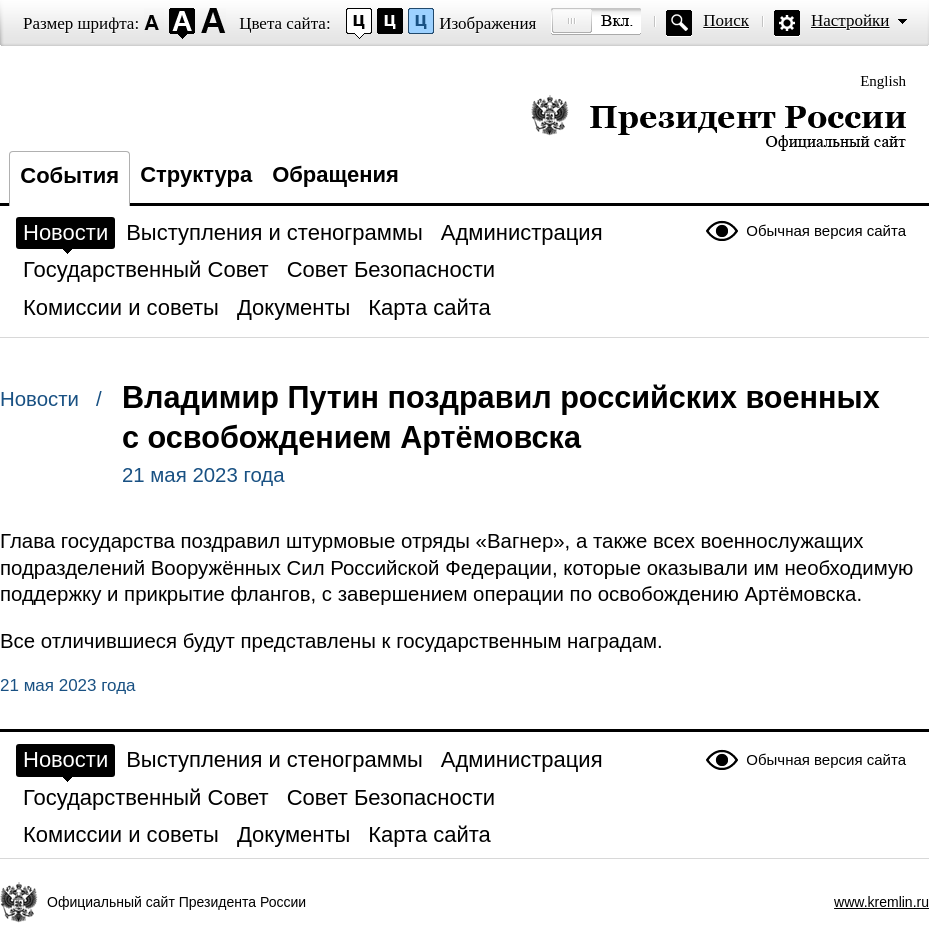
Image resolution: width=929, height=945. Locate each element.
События (69, 175)
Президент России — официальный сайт (718, 122)
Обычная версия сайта (826, 230)
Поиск (726, 20)
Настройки (850, 20)
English (883, 81)
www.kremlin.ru (881, 902)
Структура (196, 174)
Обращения (335, 174)
